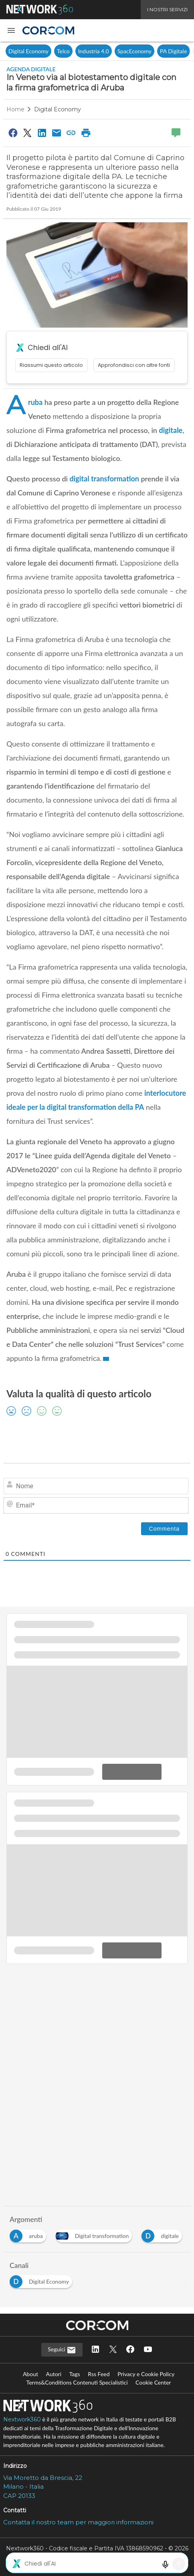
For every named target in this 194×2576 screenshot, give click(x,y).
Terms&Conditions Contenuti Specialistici (77, 2382)
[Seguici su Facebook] (130, 2350)
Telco (63, 51)
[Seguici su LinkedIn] (95, 2350)
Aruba (35, 402)
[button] (11, 30)
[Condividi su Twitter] (27, 132)
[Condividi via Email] (56, 132)
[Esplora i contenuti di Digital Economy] (42, 2279)
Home (15, 109)
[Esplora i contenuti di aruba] (29, 2233)
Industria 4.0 (93, 51)
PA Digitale (173, 51)
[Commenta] (164, 1528)
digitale (170, 430)
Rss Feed (98, 2374)
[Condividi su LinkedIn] (42, 132)
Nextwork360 (22, 2419)
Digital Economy (28, 51)
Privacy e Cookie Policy (145, 2374)
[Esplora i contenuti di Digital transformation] (95, 2233)
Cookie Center (153, 2382)
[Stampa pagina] (85, 132)
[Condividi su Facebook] (12, 132)
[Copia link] (71, 132)
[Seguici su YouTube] (148, 2350)
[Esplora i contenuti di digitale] (163, 2233)
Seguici (62, 2350)
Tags (74, 2374)
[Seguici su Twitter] (113, 2350)
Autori (54, 2374)
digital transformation (104, 478)
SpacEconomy (134, 51)
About (30, 2374)
